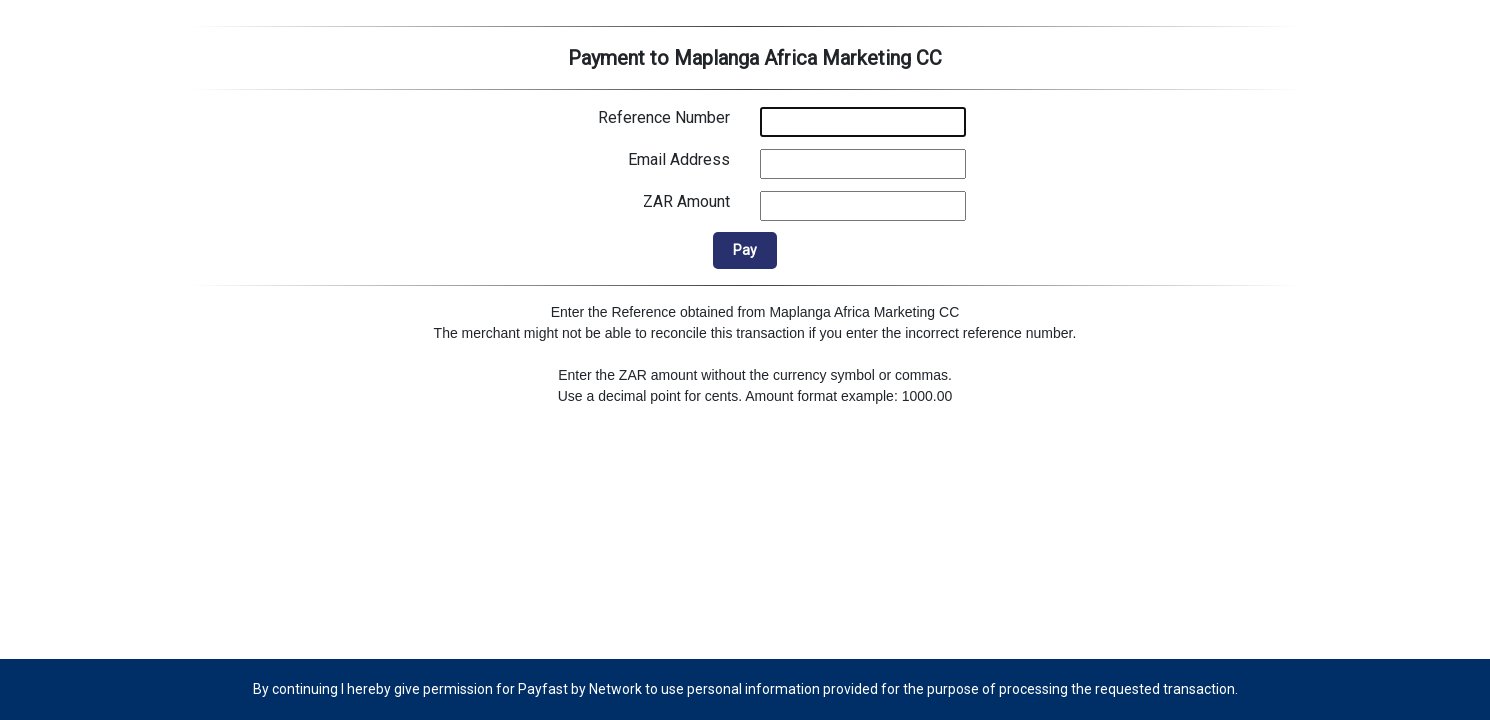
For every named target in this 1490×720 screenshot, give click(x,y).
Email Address (679, 159)
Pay (745, 250)
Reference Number (664, 117)
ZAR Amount (686, 201)
